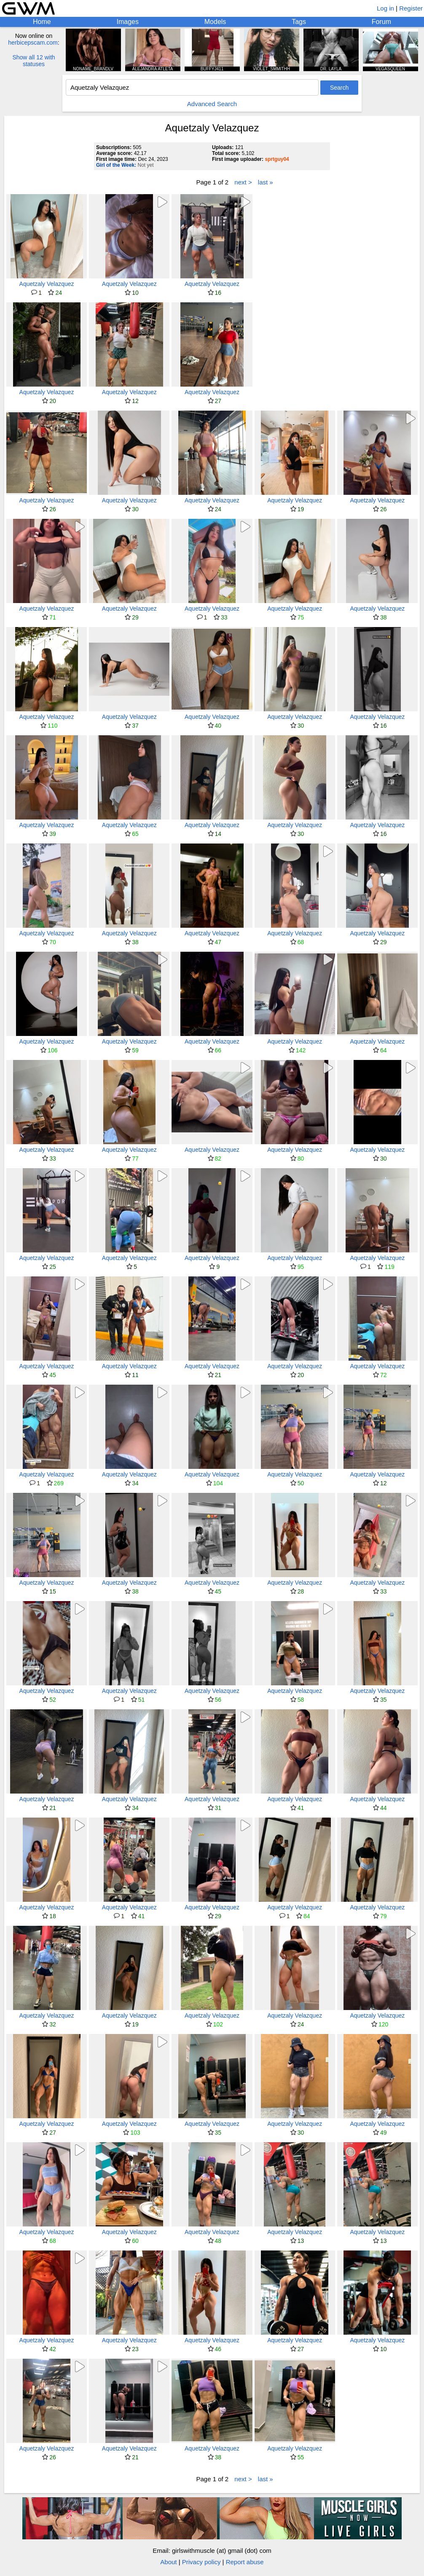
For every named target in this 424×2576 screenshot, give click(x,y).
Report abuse (245, 2561)
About (168, 2561)
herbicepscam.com (33, 42)
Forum (381, 21)
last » (265, 182)
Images (127, 21)
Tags (299, 21)
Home (42, 21)
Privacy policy (201, 2561)
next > (243, 182)
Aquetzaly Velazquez (46, 283)
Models (215, 21)
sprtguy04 (277, 159)
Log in (385, 8)
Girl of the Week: (116, 165)
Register (411, 8)
